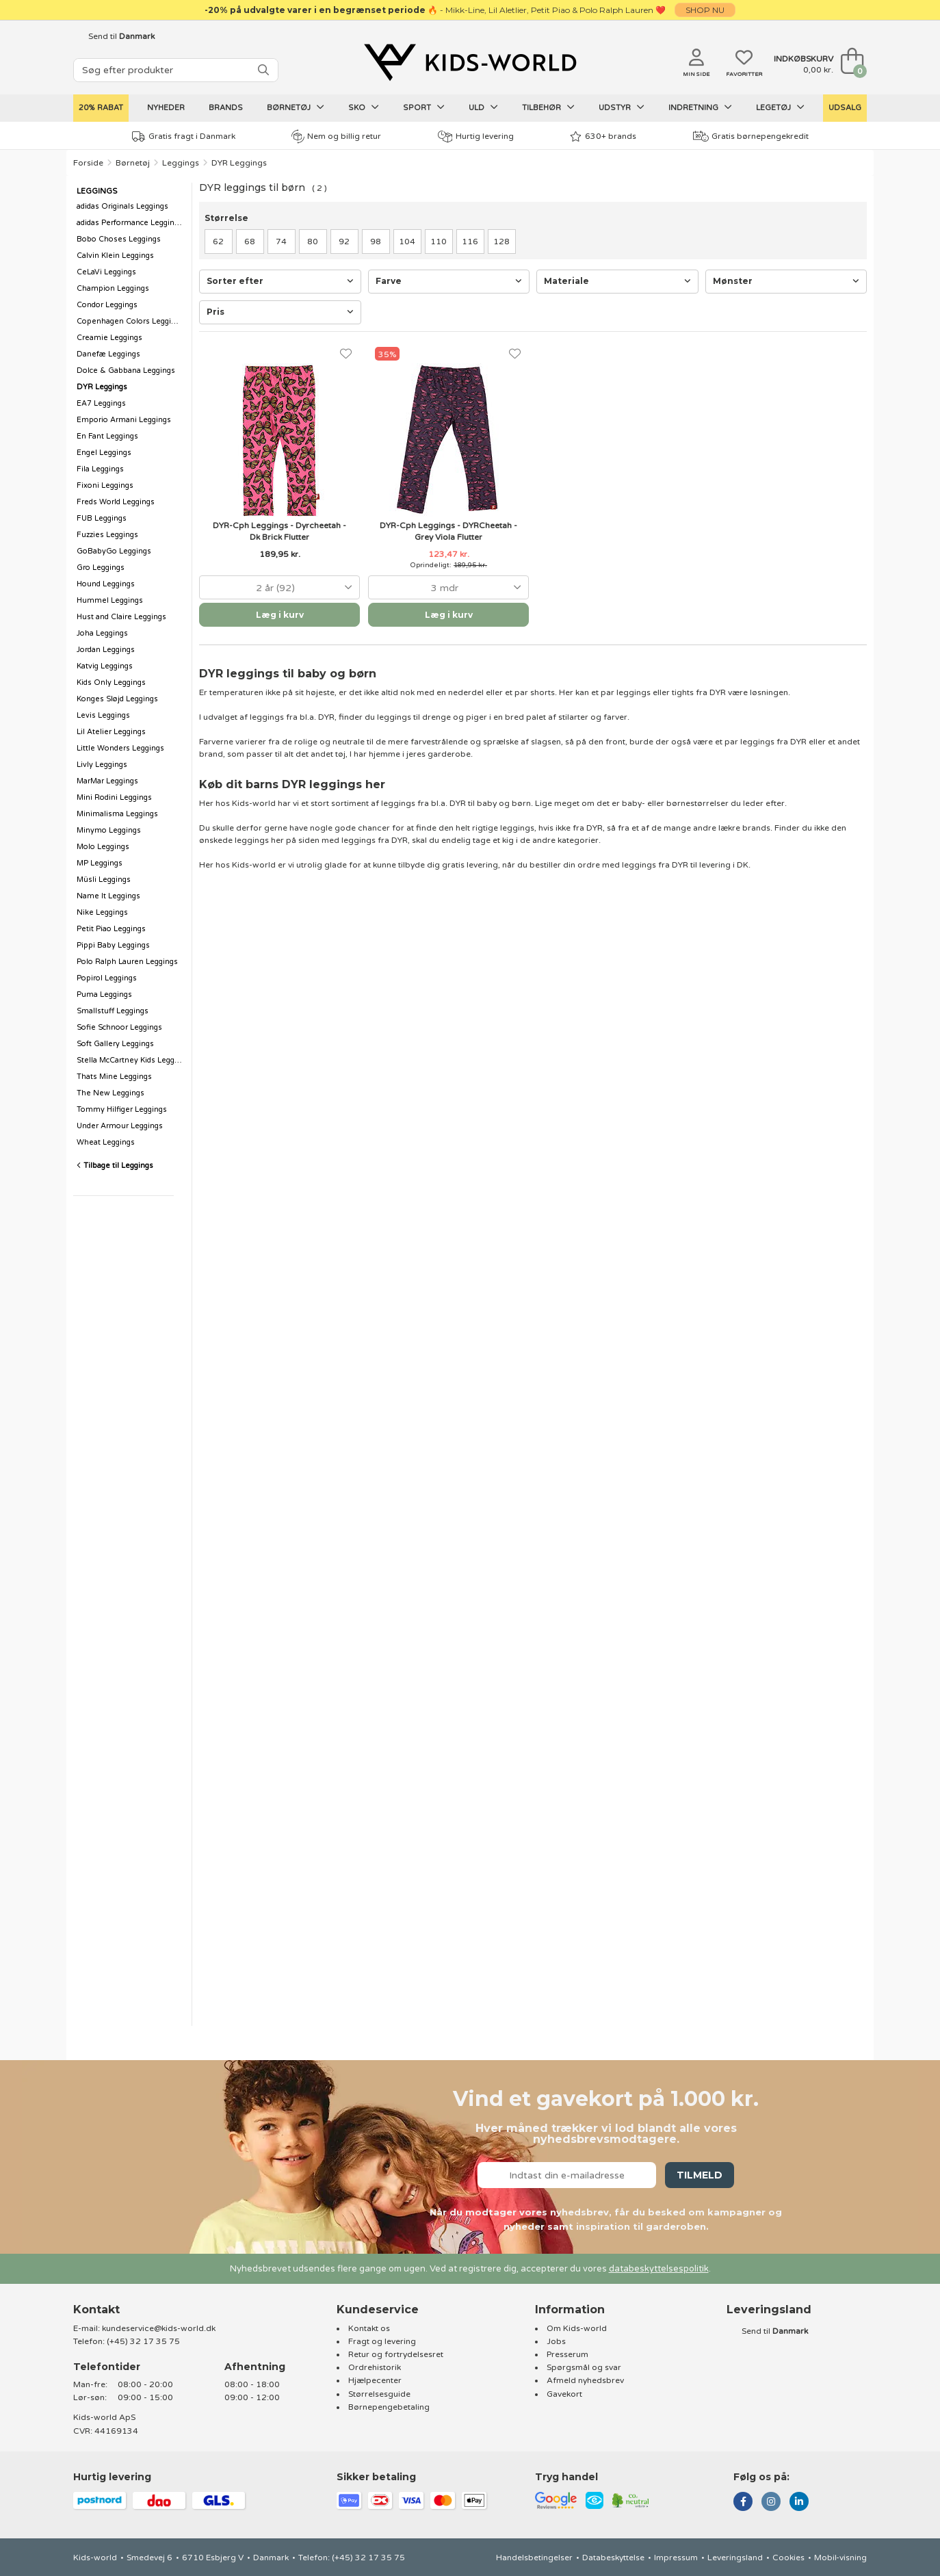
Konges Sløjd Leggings (117, 698)
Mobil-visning (840, 2557)
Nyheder (166, 107)
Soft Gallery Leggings (115, 1043)
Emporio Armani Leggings (124, 419)
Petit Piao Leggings (111, 928)
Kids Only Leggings (111, 682)
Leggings (180, 163)
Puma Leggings (104, 994)
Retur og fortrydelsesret (395, 2354)
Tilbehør (548, 107)
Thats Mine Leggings (114, 1076)
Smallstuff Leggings (112, 1010)
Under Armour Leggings (120, 1125)
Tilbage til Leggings (115, 1165)
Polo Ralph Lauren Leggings (127, 961)
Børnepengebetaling (389, 2407)
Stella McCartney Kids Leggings (131, 1060)
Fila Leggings (100, 469)
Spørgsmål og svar (584, 2367)
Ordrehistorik (374, 2367)
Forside (88, 163)
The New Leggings (110, 1093)
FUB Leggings (102, 518)
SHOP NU (705, 10)
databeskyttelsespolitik (659, 2268)
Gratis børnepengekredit (751, 136)
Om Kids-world (577, 2328)
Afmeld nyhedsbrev (585, 2380)
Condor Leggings (107, 304)
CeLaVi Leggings (106, 272)
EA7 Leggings (101, 403)
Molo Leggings (103, 846)
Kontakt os (369, 2328)
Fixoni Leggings (105, 485)
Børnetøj (295, 107)
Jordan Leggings (106, 649)
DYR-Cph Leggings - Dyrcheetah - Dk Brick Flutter (279, 531)
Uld (483, 107)
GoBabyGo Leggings (114, 551)
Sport (424, 107)
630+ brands (603, 136)
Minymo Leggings (109, 830)
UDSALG (844, 107)
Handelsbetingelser (534, 2557)
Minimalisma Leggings (117, 813)
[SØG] (263, 70)
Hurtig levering (476, 136)
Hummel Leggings (110, 600)
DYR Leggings (239, 163)
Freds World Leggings (116, 501)
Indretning (700, 107)
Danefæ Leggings (108, 354)
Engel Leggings (104, 452)
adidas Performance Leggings (130, 222)
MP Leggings (99, 863)
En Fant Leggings (107, 436)
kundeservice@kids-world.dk (159, 2328)
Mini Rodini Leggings (114, 797)
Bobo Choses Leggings (119, 239)
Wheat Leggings (106, 1142)
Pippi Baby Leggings (113, 945)
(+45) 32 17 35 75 (143, 2341)
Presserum (567, 2354)
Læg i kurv (280, 615)
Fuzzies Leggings (107, 534)
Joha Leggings (102, 633)
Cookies (788, 2557)
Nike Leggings (102, 912)
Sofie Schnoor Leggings (119, 1027)
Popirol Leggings (107, 978)
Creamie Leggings (109, 337)
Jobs (556, 2341)
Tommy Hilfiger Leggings (122, 1109)
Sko (363, 107)
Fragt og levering (382, 2341)
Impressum (676, 2557)
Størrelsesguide (379, 2394)
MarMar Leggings (107, 781)
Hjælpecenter (375, 2380)
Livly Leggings (102, 764)
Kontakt (96, 2309)
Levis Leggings (103, 715)
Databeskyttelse (613, 2557)
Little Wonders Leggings (120, 748)
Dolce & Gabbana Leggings (126, 370)
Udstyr (621, 107)
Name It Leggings (108, 896)
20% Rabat (101, 107)
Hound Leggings (106, 584)
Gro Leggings (101, 567)
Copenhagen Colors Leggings (130, 321)
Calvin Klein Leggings (115, 255)
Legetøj (780, 107)
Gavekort (564, 2394)
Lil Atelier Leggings (111, 731)
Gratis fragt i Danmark (183, 136)
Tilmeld (699, 2175)
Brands (226, 107)
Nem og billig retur (336, 136)
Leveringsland (735, 2557)
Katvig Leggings (105, 666)
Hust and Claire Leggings (121, 616)
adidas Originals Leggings (122, 206)
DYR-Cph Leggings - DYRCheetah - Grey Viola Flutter (448, 531)
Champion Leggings (113, 288)
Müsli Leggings (104, 879)
